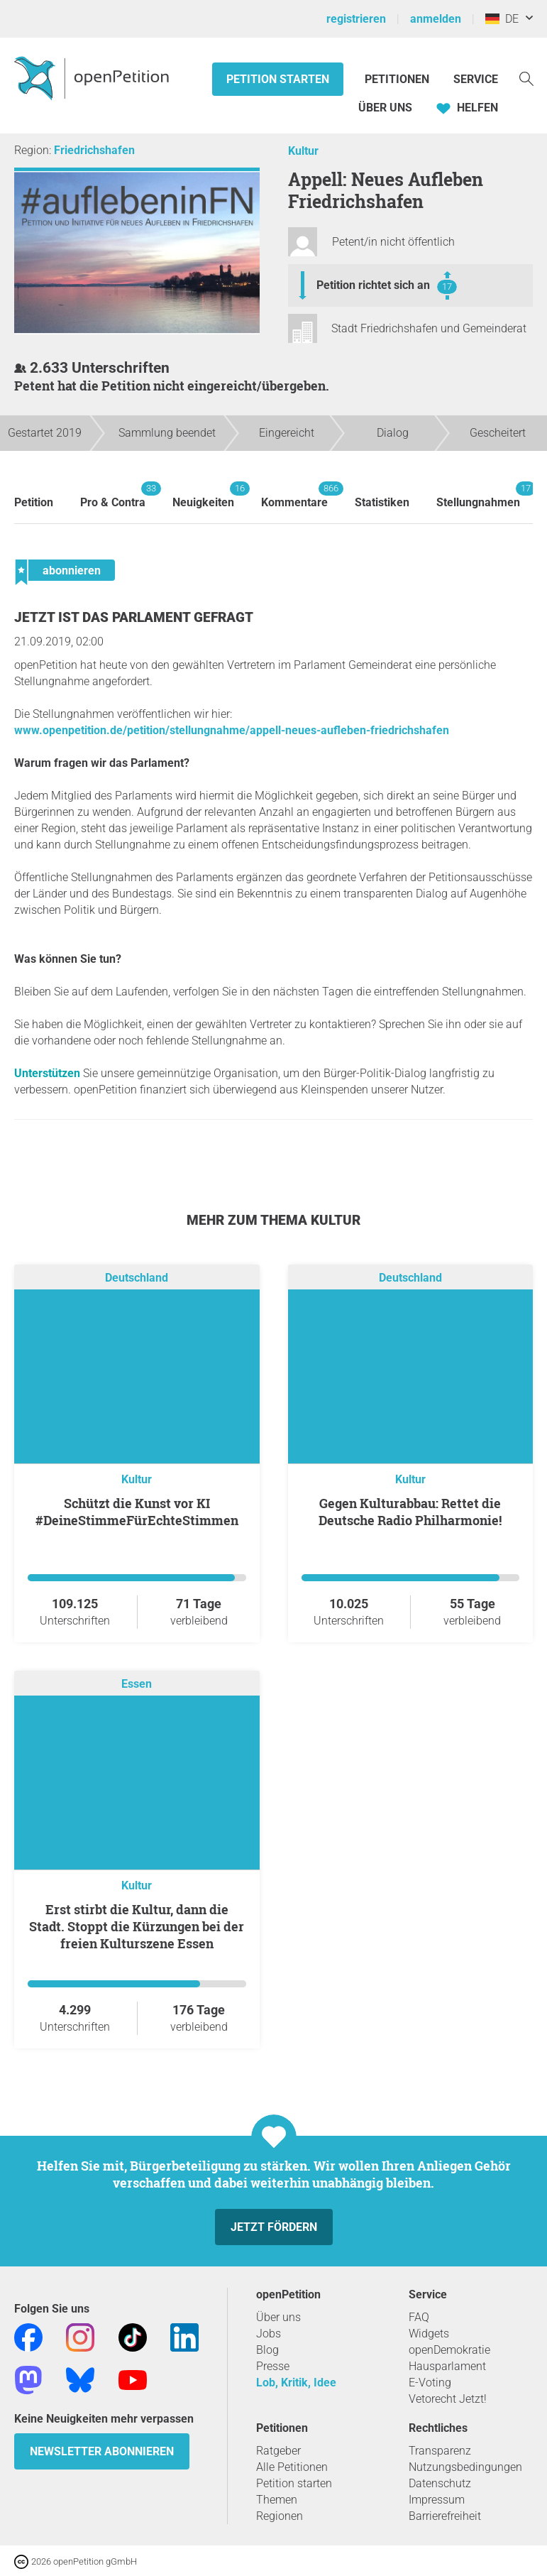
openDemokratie (449, 2350)
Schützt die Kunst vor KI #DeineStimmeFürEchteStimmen (136, 1512)
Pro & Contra (112, 495)
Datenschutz (440, 2483)
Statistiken (382, 502)
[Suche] (526, 78)
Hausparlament (447, 2366)
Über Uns (385, 107)
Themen (276, 2499)
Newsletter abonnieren (102, 2451)
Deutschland (136, 1277)
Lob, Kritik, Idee (296, 2382)
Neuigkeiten (203, 495)
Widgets (429, 2333)
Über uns (278, 2317)
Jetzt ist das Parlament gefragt (133, 617)
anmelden (435, 19)
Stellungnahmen (478, 495)
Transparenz (440, 2450)
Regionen (279, 2516)
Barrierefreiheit (445, 2516)
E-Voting (430, 2382)
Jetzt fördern (274, 2227)
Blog (267, 2350)
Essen (136, 1684)
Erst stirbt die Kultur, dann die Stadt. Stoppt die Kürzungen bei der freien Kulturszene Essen (136, 1926)
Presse (272, 2366)
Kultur (303, 151)
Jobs (268, 2333)
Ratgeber (278, 2450)
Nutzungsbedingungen (465, 2467)
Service (475, 79)
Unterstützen (47, 1073)
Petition (33, 502)
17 (447, 286)
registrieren (356, 19)
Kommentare (294, 495)
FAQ (419, 2317)
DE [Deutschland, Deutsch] (502, 19)
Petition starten (277, 79)
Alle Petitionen (292, 2467)
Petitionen (398, 79)
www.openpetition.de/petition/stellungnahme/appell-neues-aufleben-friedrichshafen (231, 730)
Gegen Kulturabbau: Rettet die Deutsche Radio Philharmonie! (410, 1512)
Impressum (437, 2499)
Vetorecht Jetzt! (448, 2399)
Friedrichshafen (94, 150)
